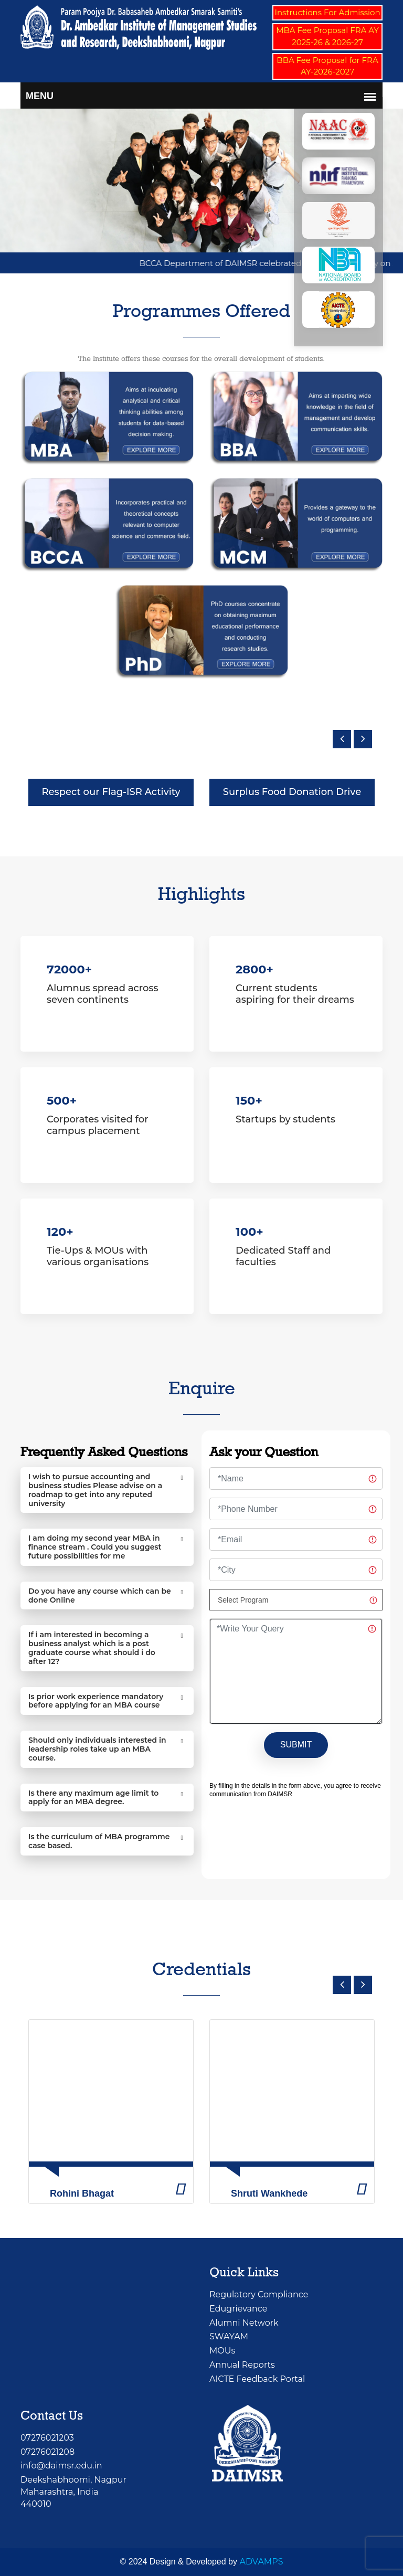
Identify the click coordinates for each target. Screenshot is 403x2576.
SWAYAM (228, 2336)
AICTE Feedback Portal (257, 2379)
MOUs (222, 2351)
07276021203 (47, 2438)
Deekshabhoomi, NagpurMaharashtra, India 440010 (73, 2492)
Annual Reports (242, 2365)
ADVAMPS (261, 2562)
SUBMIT (296, 1744)
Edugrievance (238, 2309)
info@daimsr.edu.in (61, 2466)
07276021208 (47, 2452)
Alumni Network (244, 2323)
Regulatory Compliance (258, 2294)
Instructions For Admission (327, 12)
